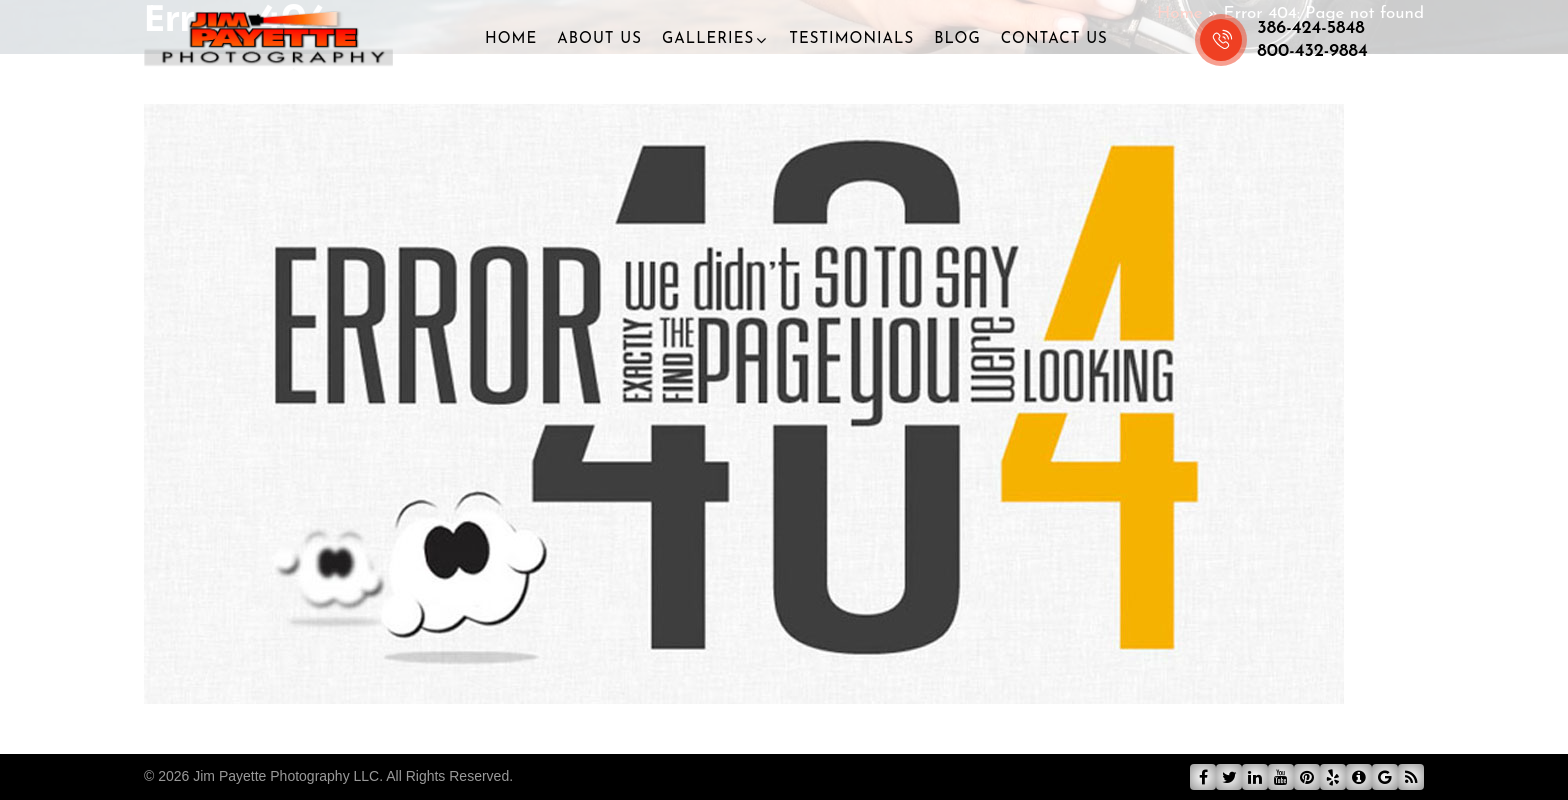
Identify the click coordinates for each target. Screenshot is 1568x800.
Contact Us (1054, 39)
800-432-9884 (1312, 51)
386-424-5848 (1311, 28)
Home (511, 39)
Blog (957, 39)
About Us (599, 39)
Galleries (708, 39)
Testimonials (851, 39)
